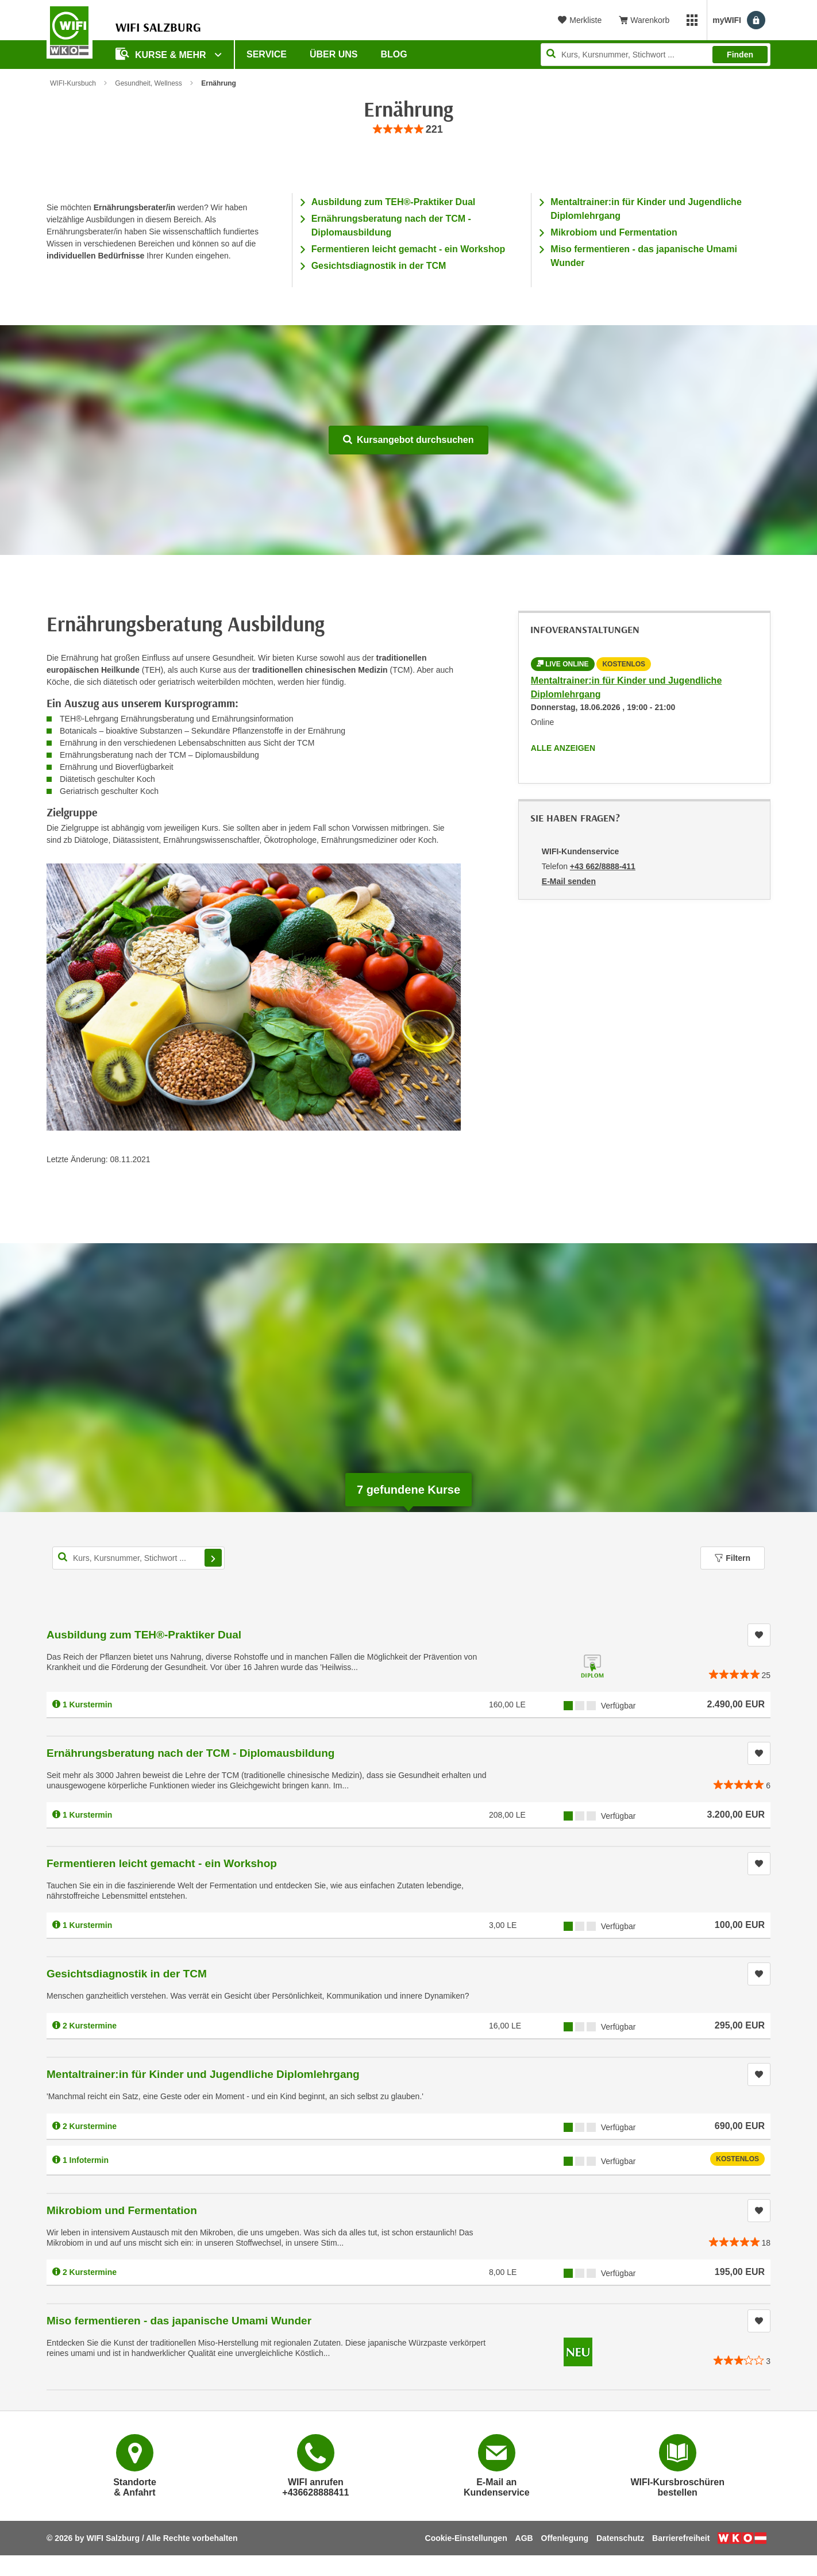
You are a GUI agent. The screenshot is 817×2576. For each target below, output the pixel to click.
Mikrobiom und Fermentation (613, 232)
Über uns (334, 54)
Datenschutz (620, 2538)
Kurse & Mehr (162, 54)
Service (266, 54)
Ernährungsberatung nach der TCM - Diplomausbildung (190, 1753)
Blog (394, 54)
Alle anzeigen (563, 748)
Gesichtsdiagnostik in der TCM (378, 266)
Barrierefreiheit (681, 2538)
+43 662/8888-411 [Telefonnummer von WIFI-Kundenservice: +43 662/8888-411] (602, 866)
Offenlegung (564, 2538)
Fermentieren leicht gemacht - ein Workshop (408, 249)
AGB (524, 2538)
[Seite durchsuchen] (655, 54)
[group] (408, 130)
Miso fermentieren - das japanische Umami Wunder (179, 2321)
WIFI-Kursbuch (73, 83)
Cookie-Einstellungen (466, 2538)
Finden (740, 54)
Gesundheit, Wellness (148, 83)
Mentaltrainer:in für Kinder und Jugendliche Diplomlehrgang (203, 2074)
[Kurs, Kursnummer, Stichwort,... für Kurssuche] (138, 1558)
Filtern (732, 1558)
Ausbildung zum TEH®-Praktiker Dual (393, 202)
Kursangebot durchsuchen (408, 440)
